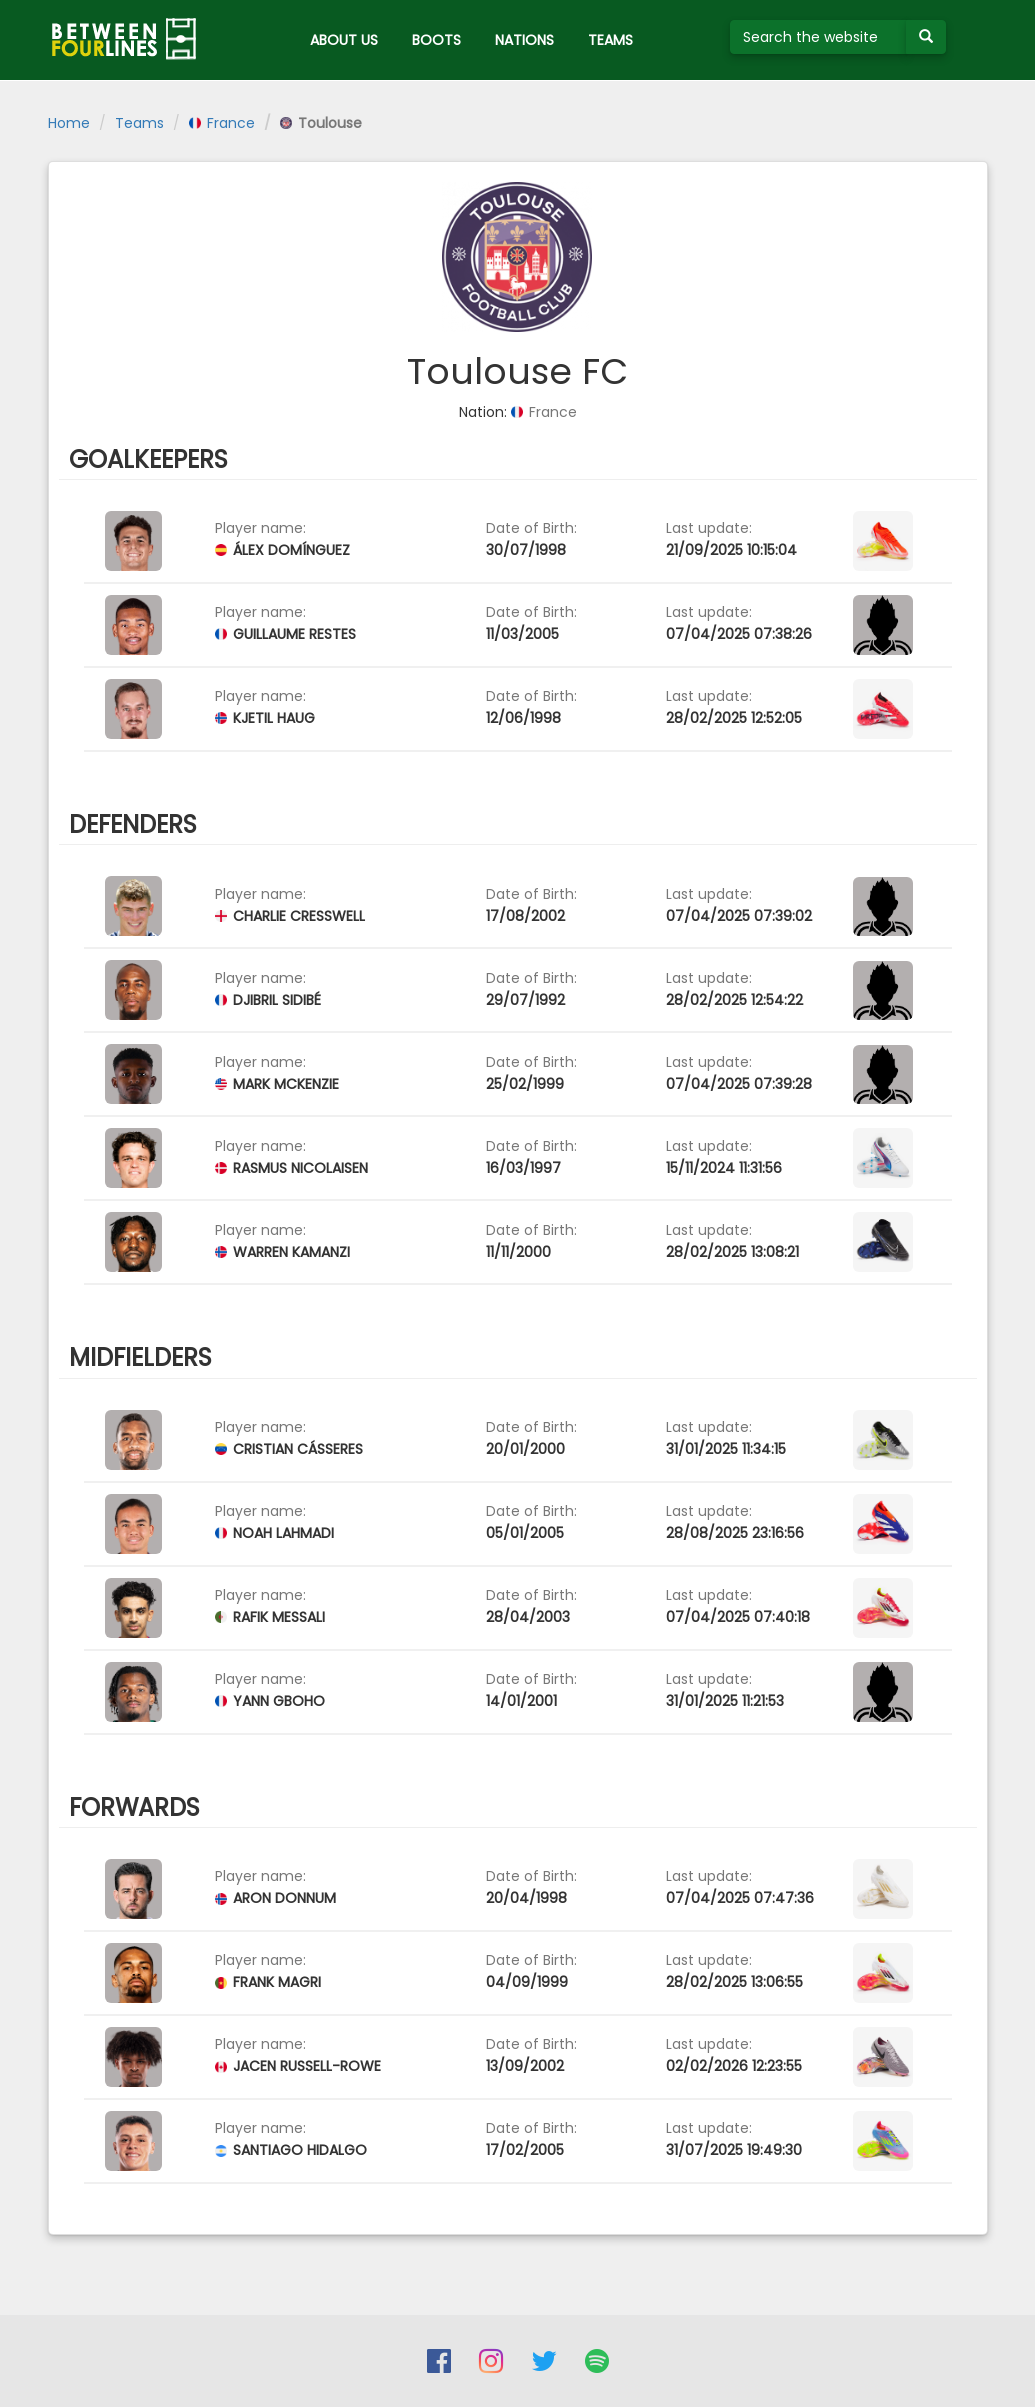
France (222, 123)
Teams (139, 123)
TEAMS (610, 40)
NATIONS (524, 40)
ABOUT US (344, 40)
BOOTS (436, 40)
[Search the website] (818, 37)
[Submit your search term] (926, 37)
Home (69, 123)
